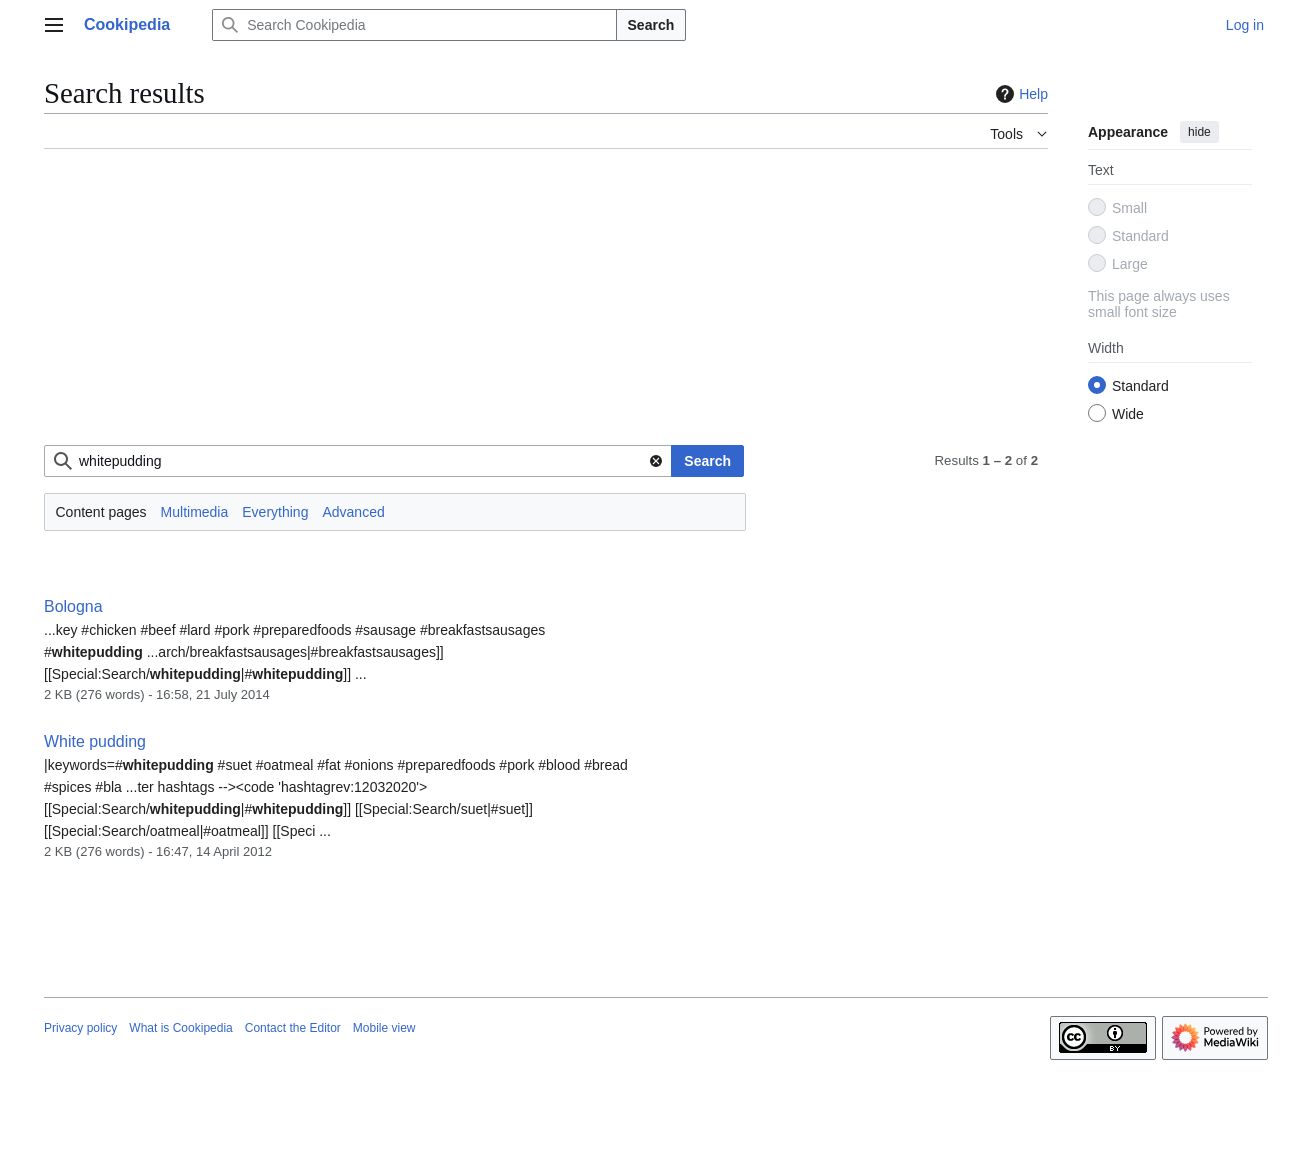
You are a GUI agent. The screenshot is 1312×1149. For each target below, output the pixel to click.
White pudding (95, 741)
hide (1199, 132)
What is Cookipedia (180, 1028)
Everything (275, 512)
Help (1019, 94)
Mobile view (384, 1028)
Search (651, 25)
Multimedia (195, 512)
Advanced (353, 512)
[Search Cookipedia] (414, 25)
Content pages (101, 512)
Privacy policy (80, 1028)
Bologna (73, 606)
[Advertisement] (546, 305)
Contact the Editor (293, 1028)
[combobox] (358, 461)
